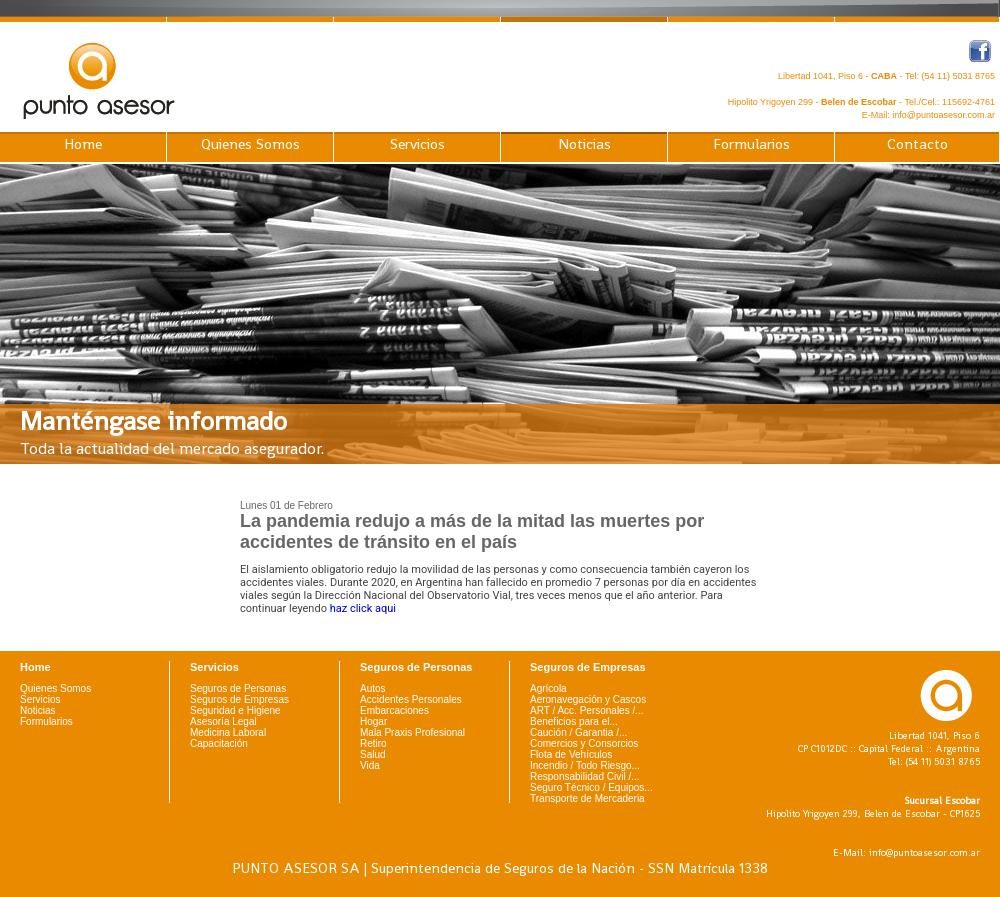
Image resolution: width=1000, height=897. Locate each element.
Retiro (373, 743)
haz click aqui (363, 608)
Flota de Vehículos (571, 754)
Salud (373, 754)
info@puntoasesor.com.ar (943, 115)
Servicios (417, 144)
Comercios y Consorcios (584, 743)
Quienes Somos (250, 144)
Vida (370, 765)
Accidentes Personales (411, 699)
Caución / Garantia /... (578, 732)
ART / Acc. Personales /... (587, 710)
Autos (373, 688)
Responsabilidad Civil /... (585, 776)
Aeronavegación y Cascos (588, 699)
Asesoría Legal (223, 721)
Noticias (584, 144)
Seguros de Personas (238, 688)
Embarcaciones (394, 710)
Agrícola (548, 688)
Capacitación (219, 743)
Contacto (917, 144)
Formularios (751, 144)
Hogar (373, 721)
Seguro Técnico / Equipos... (591, 787)
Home (83, 144)
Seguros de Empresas (239, 699)
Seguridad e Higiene (235, 710)
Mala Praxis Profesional (412, 732)
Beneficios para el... (574, 721)
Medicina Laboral (228, 732)
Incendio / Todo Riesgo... (585, 765)
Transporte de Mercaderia (587, 798)
